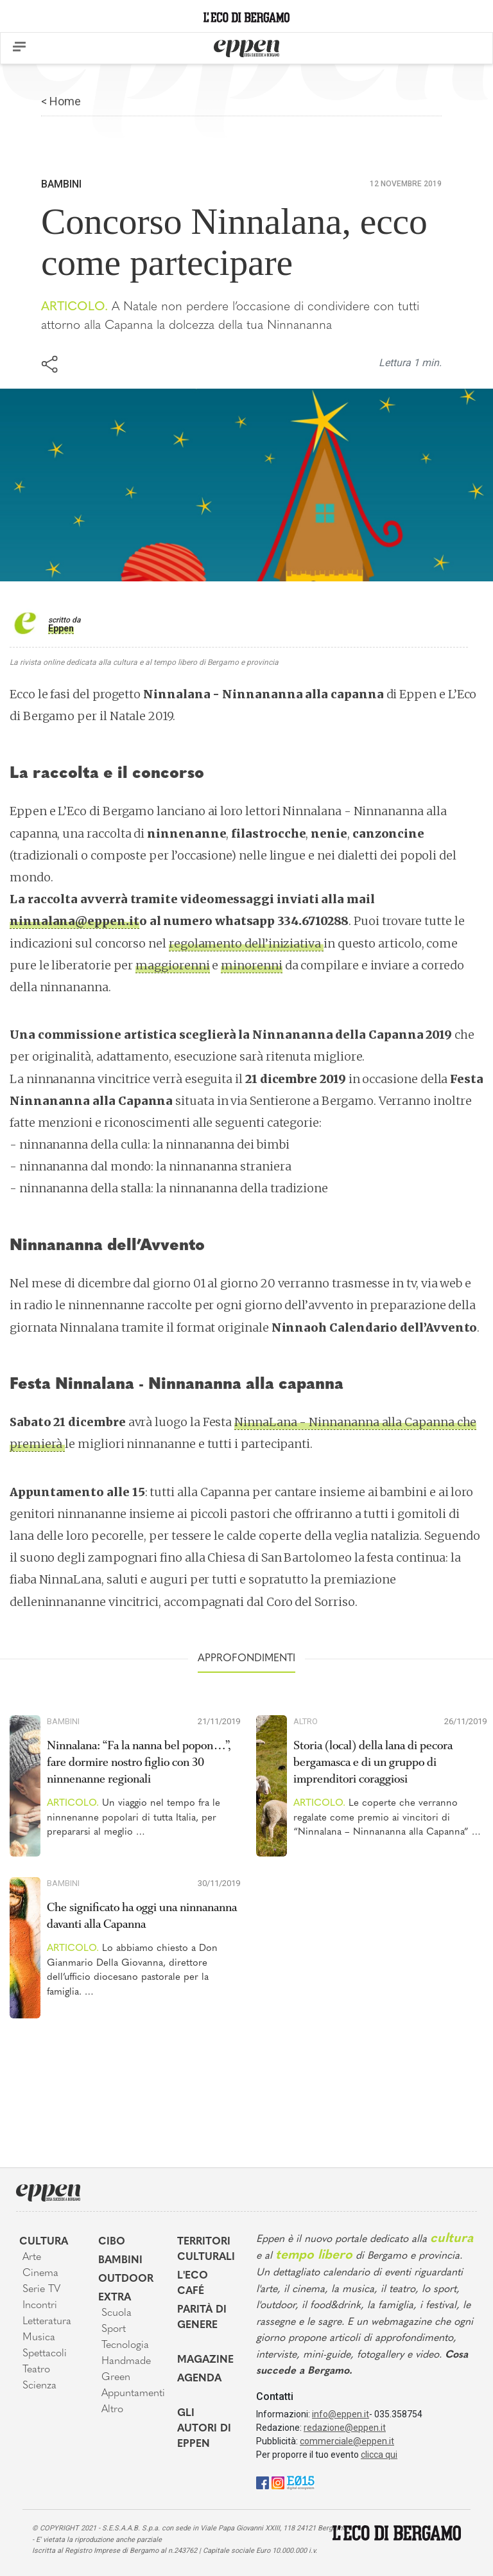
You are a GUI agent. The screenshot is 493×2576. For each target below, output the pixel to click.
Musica (38, 2338)
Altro (305, 1721)
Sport (113, 2329)
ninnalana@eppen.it (74, 920)
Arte (31, 2257)
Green (115, 2377)
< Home (61, 101)
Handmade (126, 2361)
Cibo (111, 2242)
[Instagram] (278, 2482)
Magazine (205, 2360)
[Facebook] (262, 2482)
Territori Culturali (206, 2250)
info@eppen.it (340, 2414)
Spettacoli (44, 2354)
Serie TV (41, 2289)
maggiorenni (172, 965)
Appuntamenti (129, 2393)
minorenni (251, 965)
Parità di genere (202, 2318)
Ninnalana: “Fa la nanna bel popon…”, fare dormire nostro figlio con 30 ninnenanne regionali (139, 1762)
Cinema (40, 2273)
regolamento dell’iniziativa (246, 943)
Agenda (199, 2379)
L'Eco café (192, 2284)
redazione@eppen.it (345, 2427)
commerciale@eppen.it (347, 2441)
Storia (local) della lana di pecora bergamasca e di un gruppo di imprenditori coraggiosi (373, 1762)
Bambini (61, 184)
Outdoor (125, 2279)
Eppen (61, 628)
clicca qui (379, 2454)
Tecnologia (125, 2345)
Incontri (39, 2305)
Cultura (43, 2242)
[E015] (301, 2482)
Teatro (36, 2370)
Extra (114, 2298)
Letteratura (46, 2321)
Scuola (116, 2313)
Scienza (39, 2386)
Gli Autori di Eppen (204, 2428)
